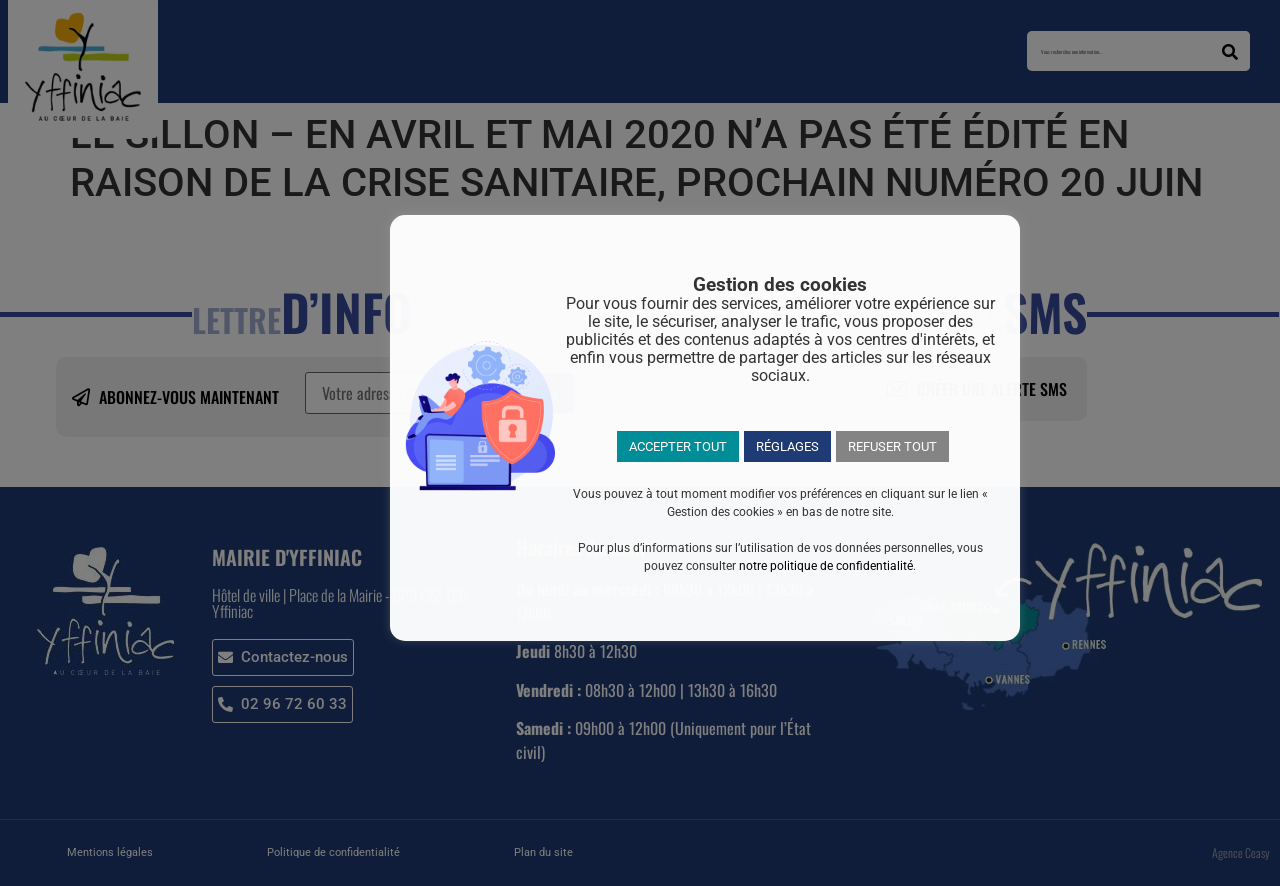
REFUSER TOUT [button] (892, 446)
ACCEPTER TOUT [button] (678, 446)
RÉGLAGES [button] (787, 446)
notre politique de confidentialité (826, 566)
